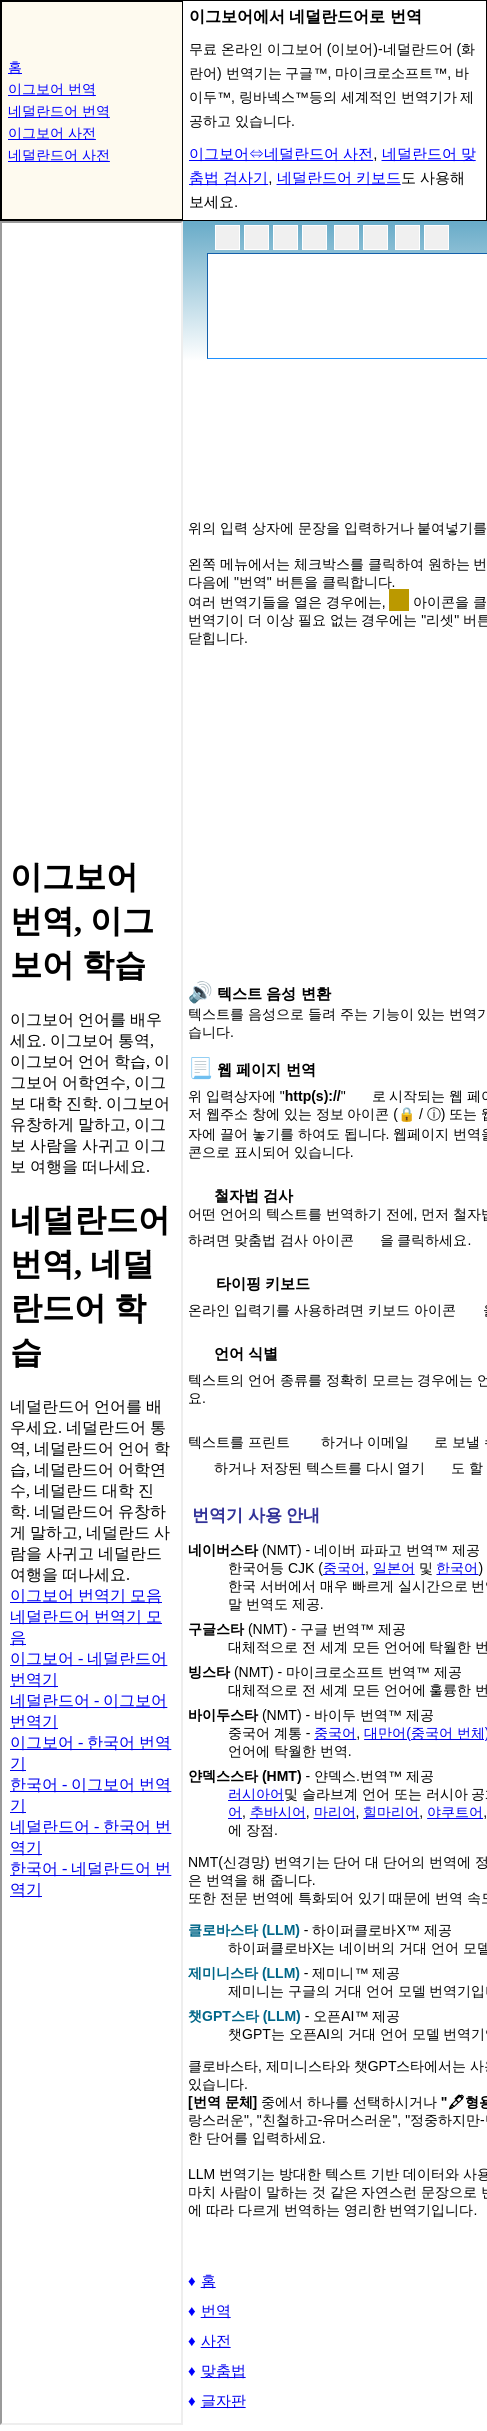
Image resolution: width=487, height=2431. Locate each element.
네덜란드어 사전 (59, 155)
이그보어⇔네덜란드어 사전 (281, 153)
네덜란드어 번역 (59, 111)
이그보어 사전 (52, 133)
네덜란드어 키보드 (339, 177)
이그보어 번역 (52, 89)
